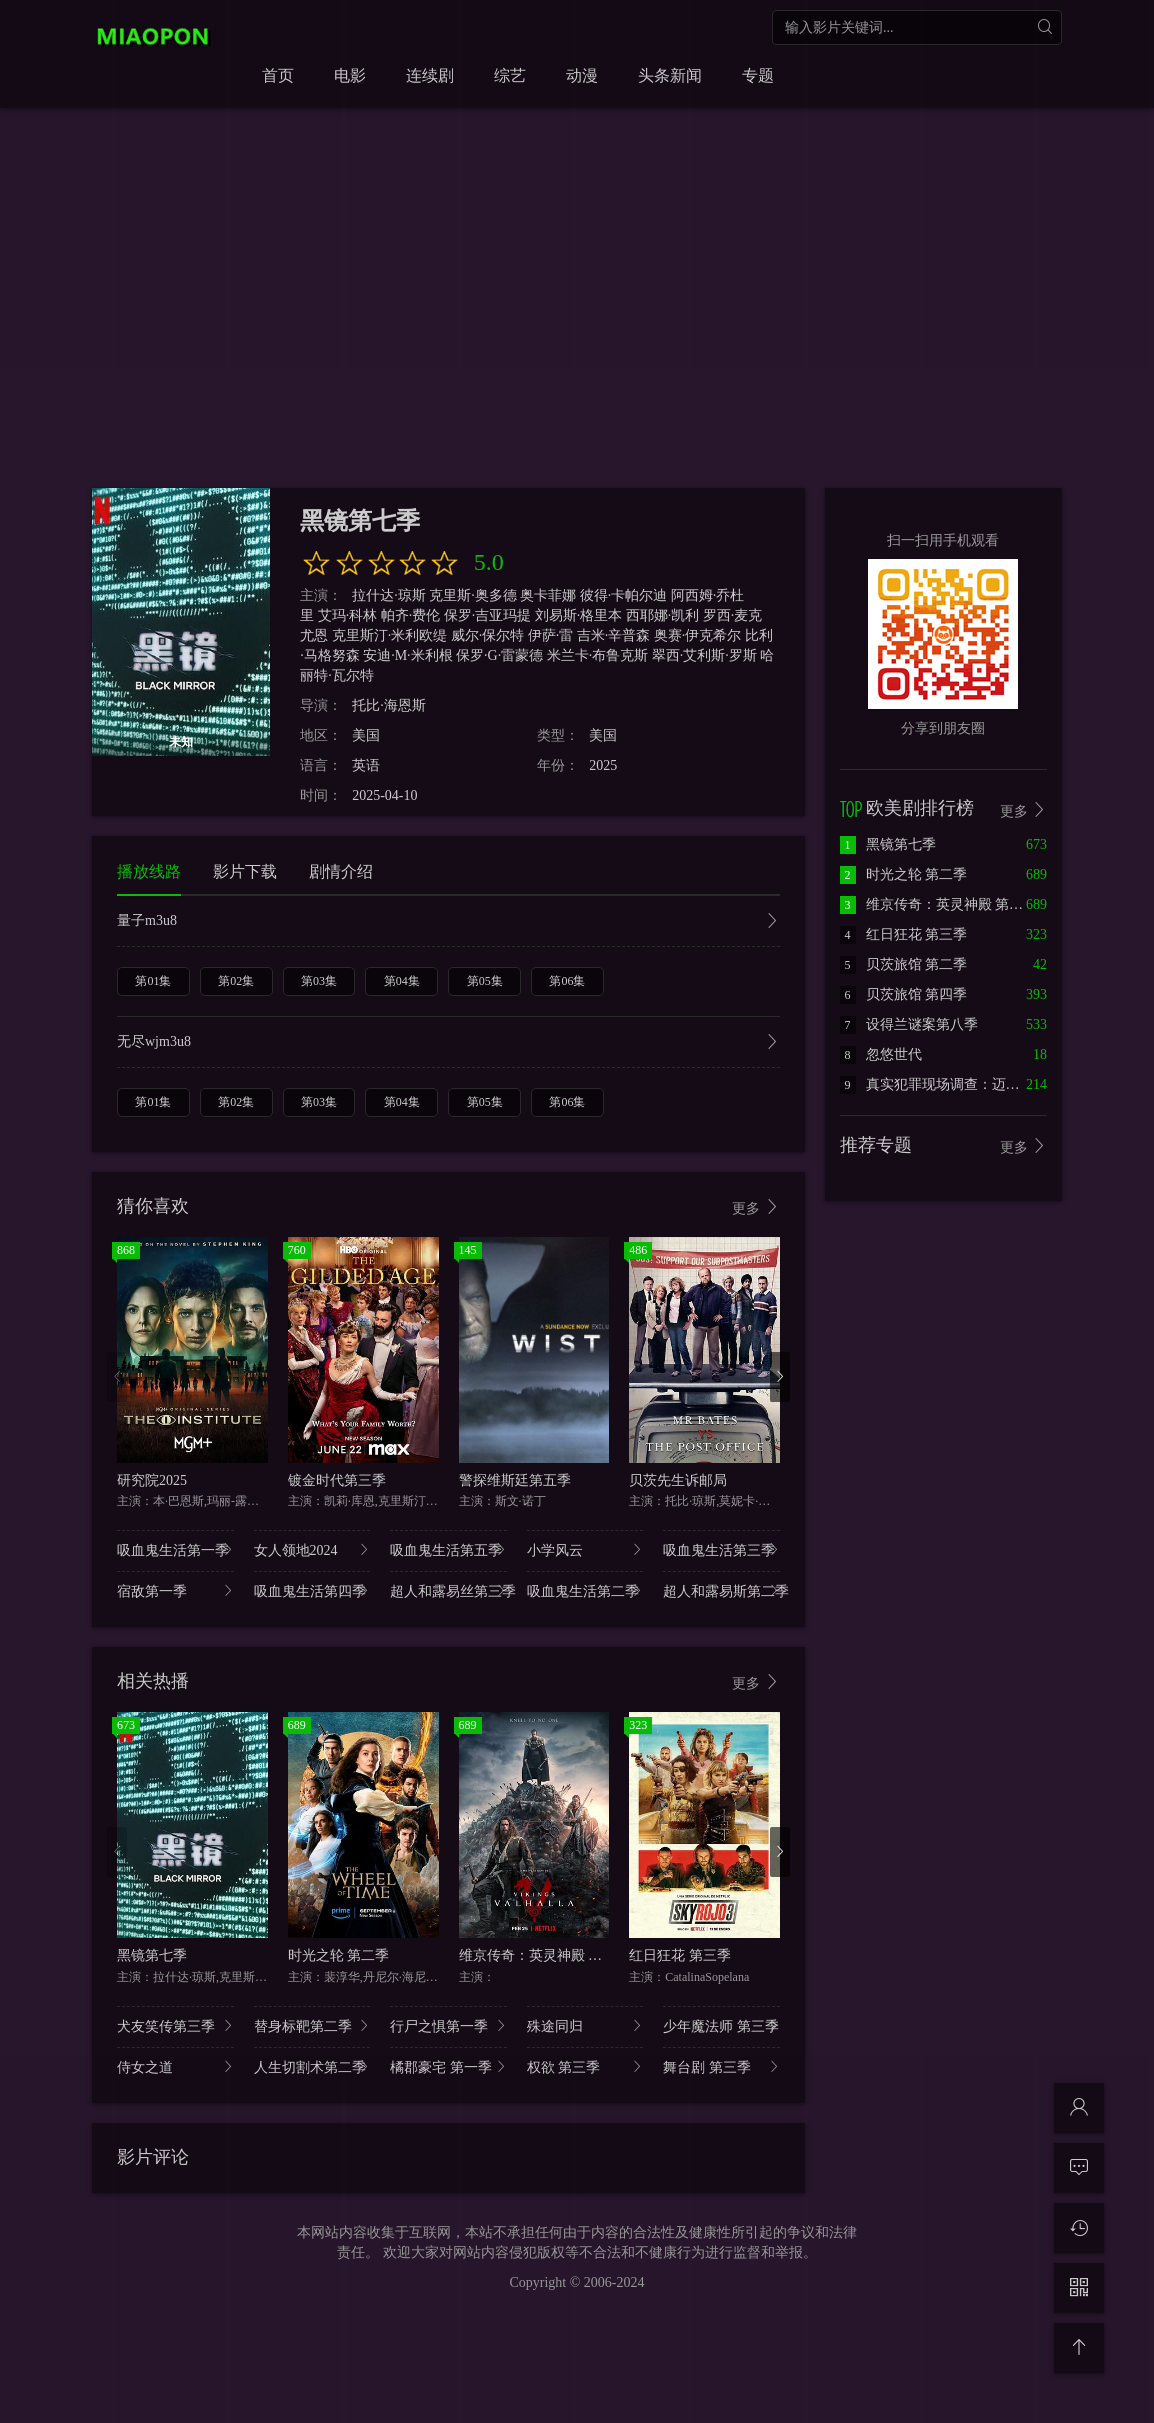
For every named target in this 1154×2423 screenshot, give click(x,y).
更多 (756, 1207)
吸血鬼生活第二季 (585, 1590)
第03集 (319, 981)
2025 (603, 765)
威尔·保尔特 (488, 635)
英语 (366, 765)
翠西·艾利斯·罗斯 (704, 655)
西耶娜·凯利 (663, 615)
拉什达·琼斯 (389, 595)
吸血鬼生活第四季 (312, 1590)
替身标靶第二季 (312, 2025)
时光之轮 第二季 (339, 1955)
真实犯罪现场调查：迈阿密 (937, 1084)
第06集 (567, 981)
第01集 (153, 981)
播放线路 (149, 871)
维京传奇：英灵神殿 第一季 (545, 1955)
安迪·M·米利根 (407, 655)
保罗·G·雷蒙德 (499, 655)
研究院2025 (152, 1480)
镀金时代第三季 (337, 1480)
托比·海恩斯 (389, 705)
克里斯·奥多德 (473, 595)
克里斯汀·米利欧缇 (390, 635)
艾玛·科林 (348, 615)
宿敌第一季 (175, 1590)
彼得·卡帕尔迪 (624, 595)
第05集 (485, 981)
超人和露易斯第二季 (721, 1590)
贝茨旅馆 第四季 (904, 994)
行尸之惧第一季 (448, 2025)
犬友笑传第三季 (175, 2025)
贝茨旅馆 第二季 (904, 964)
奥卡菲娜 (548, 595)
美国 (366, 735)
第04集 (402, 981)
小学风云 (585, 1549)
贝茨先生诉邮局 (678, 1480)
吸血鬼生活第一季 (175, 1549)
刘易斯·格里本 (579, 615)
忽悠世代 (881, 1054)
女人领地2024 (312, 1549)
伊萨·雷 (551, 635)
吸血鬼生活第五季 (448, 1549)
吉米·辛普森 (614, 635)
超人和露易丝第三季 (448, 1590)
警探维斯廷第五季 (515, 1480)
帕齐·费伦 (411, 615)
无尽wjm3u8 (448, 1043)
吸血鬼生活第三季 (721, 1549)
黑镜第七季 (152, 1955)
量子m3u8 (448, 922)
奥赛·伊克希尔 (698, 635)
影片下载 (245, 871)
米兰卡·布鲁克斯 (598, 655)
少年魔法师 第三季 (721, 2025)
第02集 (236, 981)
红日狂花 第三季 (680, 1955)
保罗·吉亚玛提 (488, 615)
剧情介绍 (341, 871)
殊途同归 (585, 2025)
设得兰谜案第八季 (909, 1024)
